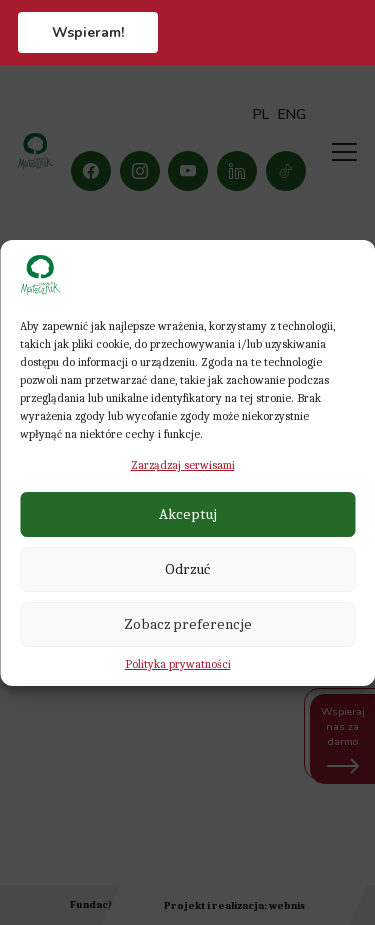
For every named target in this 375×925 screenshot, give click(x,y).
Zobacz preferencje (188, 624)
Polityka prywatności (178, 664)
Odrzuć (187, 569)
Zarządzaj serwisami (183, 465)
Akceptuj (188, 514)
